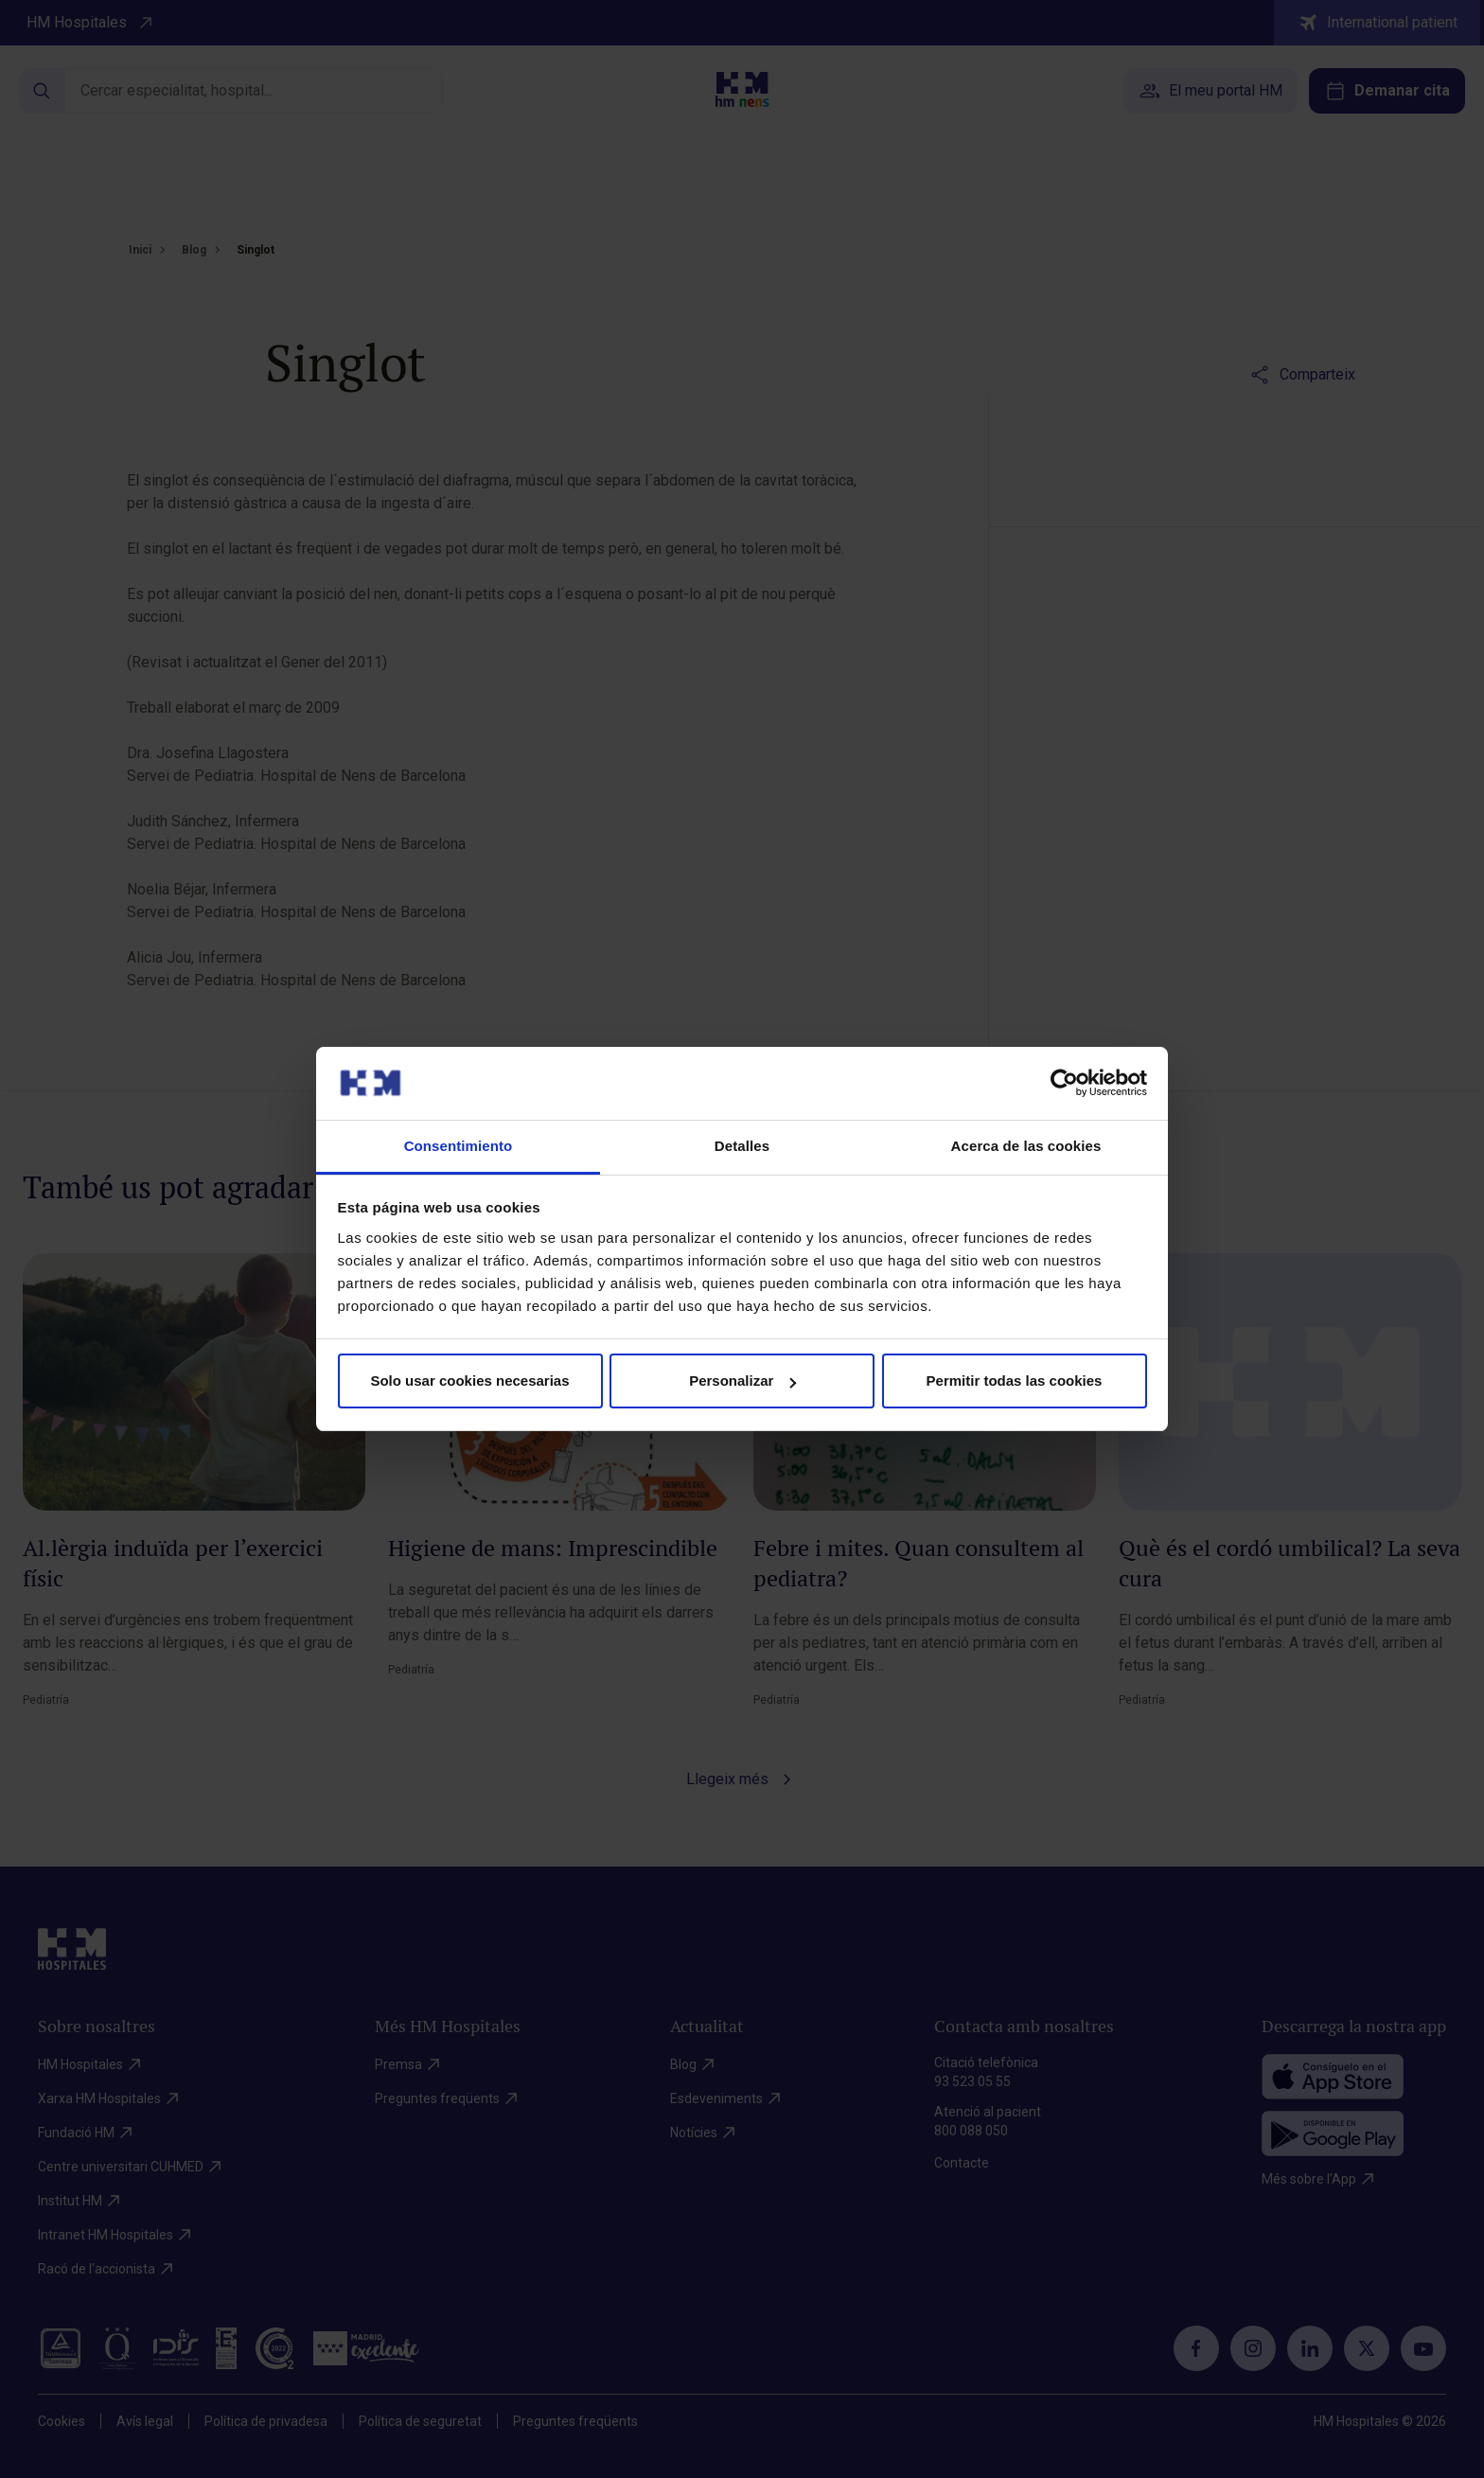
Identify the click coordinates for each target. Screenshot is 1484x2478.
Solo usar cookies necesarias (469, 1380)
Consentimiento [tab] (458, 1146)
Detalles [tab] (742, 1146)
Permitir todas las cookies (1015, 1380)
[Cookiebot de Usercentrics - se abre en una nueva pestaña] (1064, 1083)
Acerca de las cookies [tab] (1026, 1146)
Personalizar (742, 1380)
